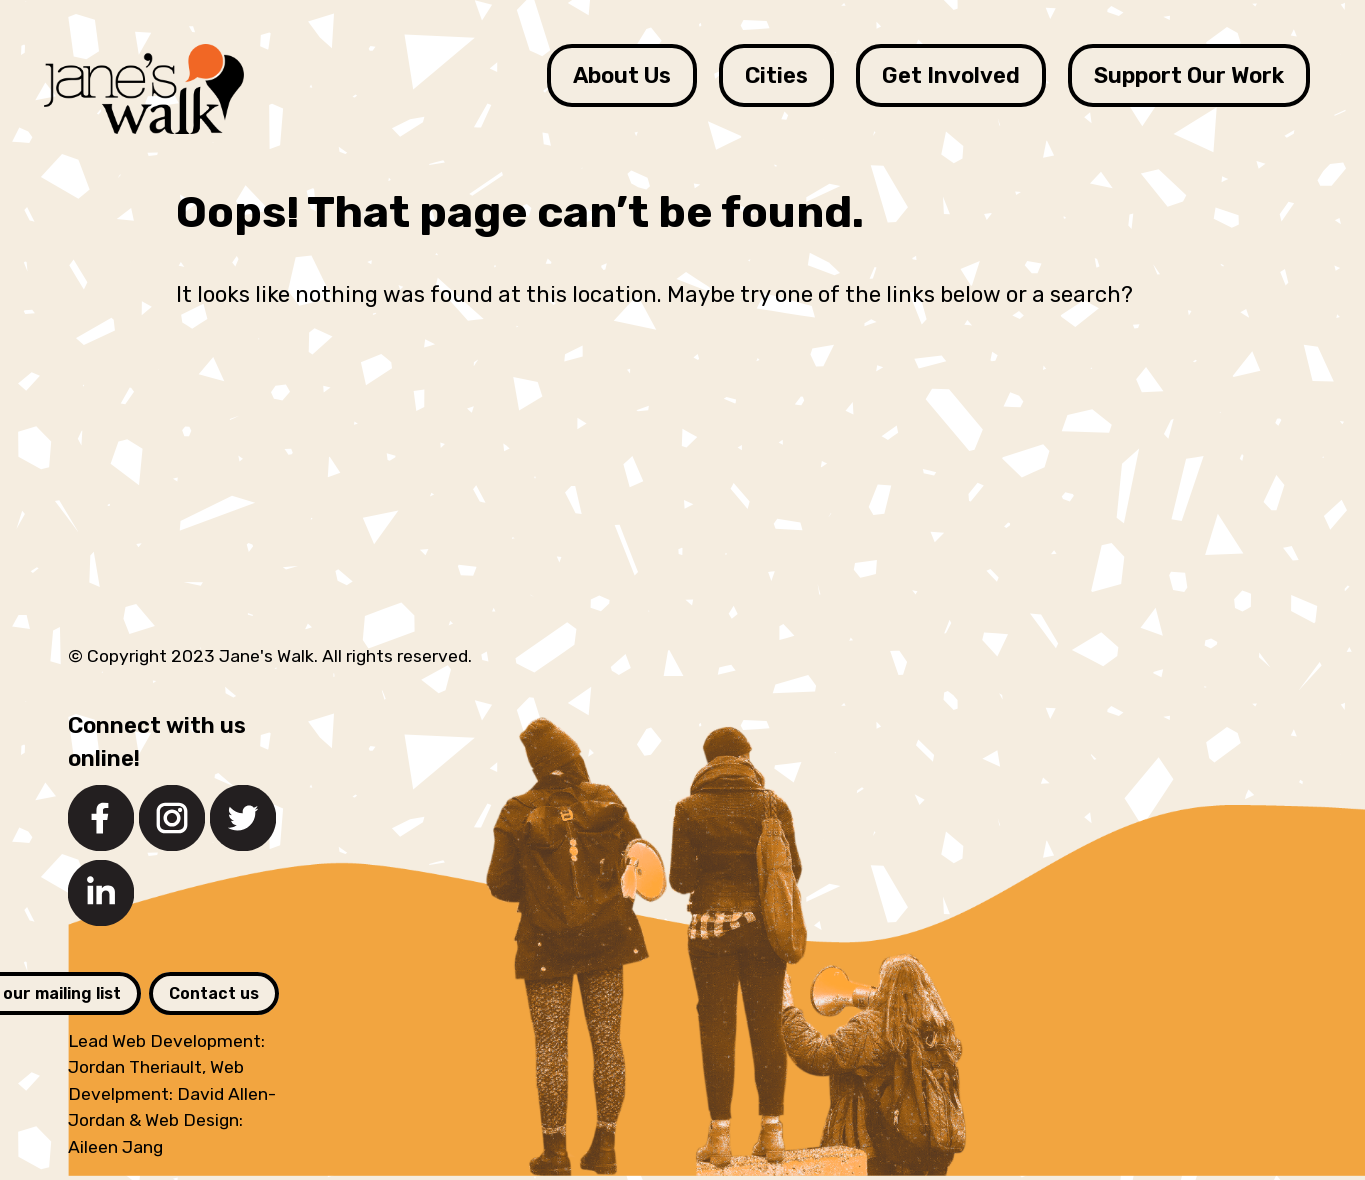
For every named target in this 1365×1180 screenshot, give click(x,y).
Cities (776, 75)
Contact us (214, 993)
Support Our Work (1189, 75)
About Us (622, 75)
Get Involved (951, 75)
